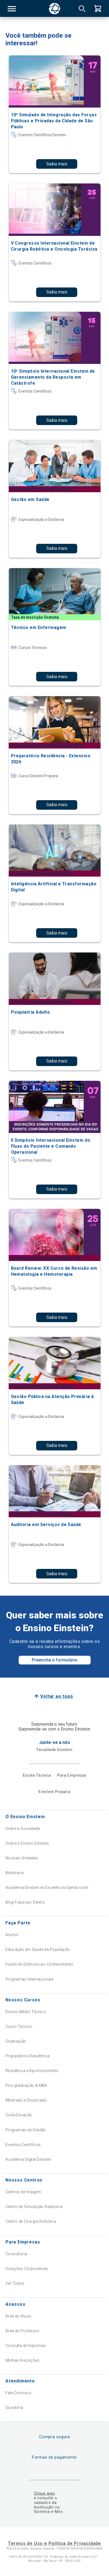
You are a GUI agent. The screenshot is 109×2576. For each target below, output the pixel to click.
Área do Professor (22, 2331)
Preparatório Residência (27, 2056)
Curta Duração (18, 2115)
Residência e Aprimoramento (32, 2070)
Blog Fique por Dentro (25, 1902)
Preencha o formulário (55, 1660)
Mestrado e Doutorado (26, 2100)
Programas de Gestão (25, 2130)
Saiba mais (56, 164)
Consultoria (16, 2254)
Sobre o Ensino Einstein (27, 1843)
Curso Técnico (18, 2026)
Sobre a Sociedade (22, 1828)
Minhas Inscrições (22, 2360)
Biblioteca (14, 1873)
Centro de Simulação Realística (34, 2206)
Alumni (11, 1935)
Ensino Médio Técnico (25, 2012)
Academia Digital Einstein (28, 2159)
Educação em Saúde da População (37, 1949)
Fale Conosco (18, 2393)
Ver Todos (15, 2283)
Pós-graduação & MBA (26, 2085)
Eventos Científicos (23, 2144)
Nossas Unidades (21, 1858)
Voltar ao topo (56, 1696)
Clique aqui (44, 2493)
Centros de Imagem (23, 2192)
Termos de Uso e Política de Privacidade (54, 2543)
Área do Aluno (18, 2316)
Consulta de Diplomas (25, 2345)
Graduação (15, 2041)
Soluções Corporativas (26, 2268)
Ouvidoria (14, 2407)
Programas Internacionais (29, 1979)
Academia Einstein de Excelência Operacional (46, 1887)
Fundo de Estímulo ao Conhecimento (39, 1964)
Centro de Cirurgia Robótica (30, 2221)
